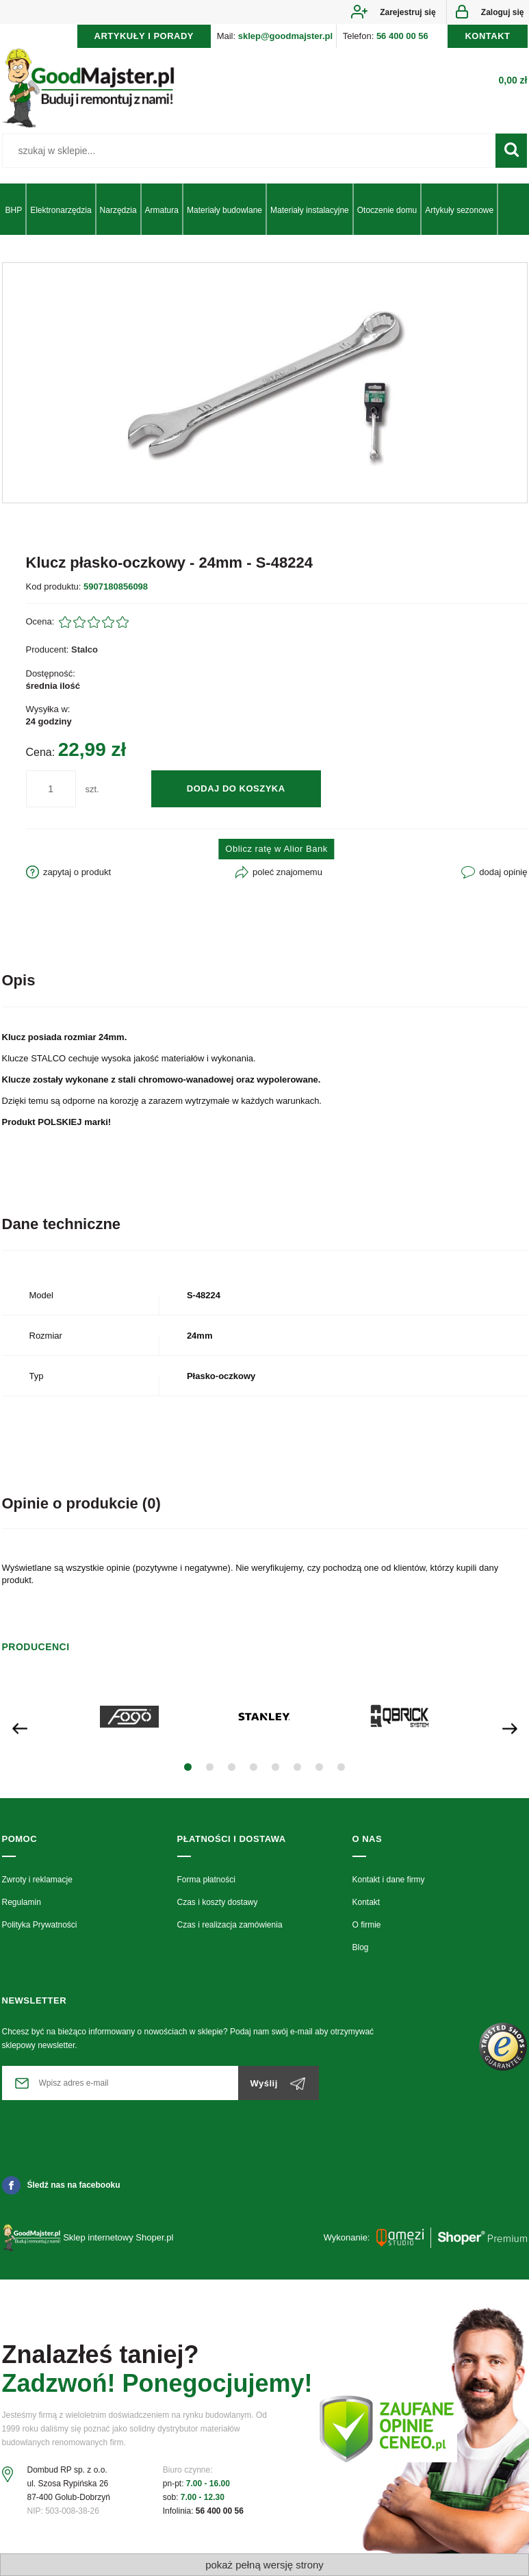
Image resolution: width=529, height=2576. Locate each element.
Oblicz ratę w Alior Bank (276, 849)
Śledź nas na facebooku (61, 2185)
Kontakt (366, 1902)
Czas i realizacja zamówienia (230, 1925)
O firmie (366, 1925)
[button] (188, 1767)
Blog (360, 1947)
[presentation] (19, 1727)
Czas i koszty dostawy (217, 1902)
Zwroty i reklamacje (37, 1879)
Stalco (84, 649)
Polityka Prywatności (39, 1925)
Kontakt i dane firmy (388, 1879)
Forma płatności (206, 1879)
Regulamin (21, 1902)
